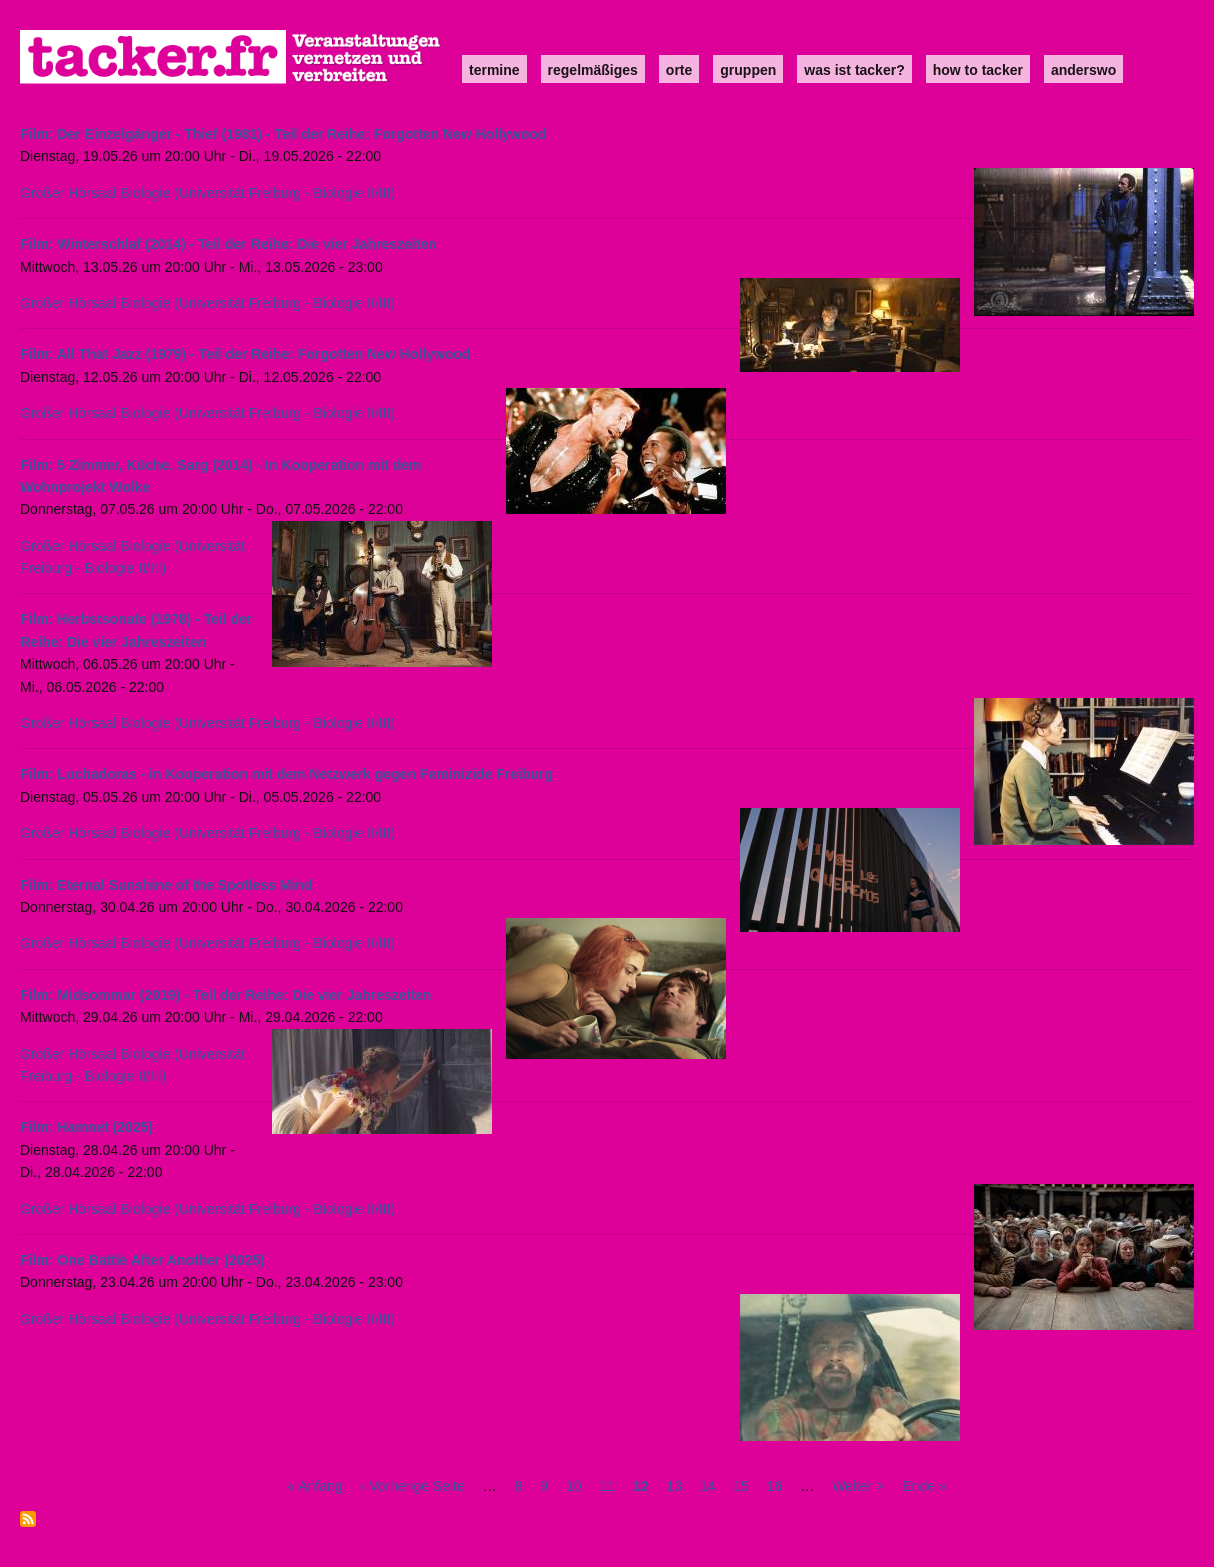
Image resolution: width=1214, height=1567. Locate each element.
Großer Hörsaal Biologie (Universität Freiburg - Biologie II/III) (207, 193)
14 (708, 1486)
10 (574, 1486)
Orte (679, 70)
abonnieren (28, 1519)
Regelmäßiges (593, 70)
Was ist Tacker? (854, 70)
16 (775, 1486)
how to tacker (978, 70)
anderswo (1083, 70)
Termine (494, 70)
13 (674, 1486)
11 (607, 1486)
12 (641, 1486)
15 (741, 1486)
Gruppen (748, 70)
